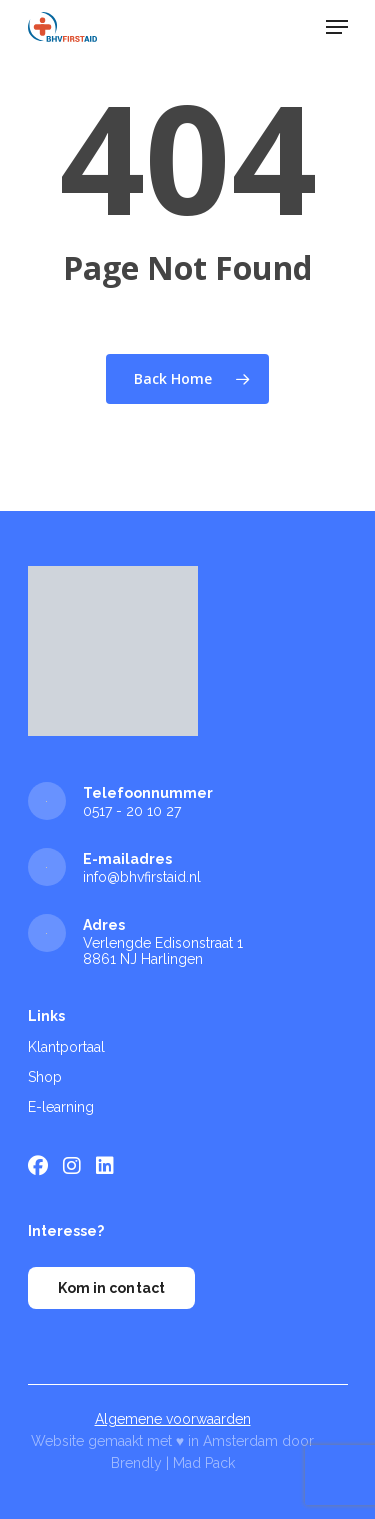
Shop (45, 1077)
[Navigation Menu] (337, 27)
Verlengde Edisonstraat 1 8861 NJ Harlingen (163, 951)
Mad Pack (204, 1463)
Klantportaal (66, 1047)
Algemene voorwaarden (173, 1419)
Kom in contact (111, 1288)
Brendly (136, 1463)
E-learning (61, 1107)
